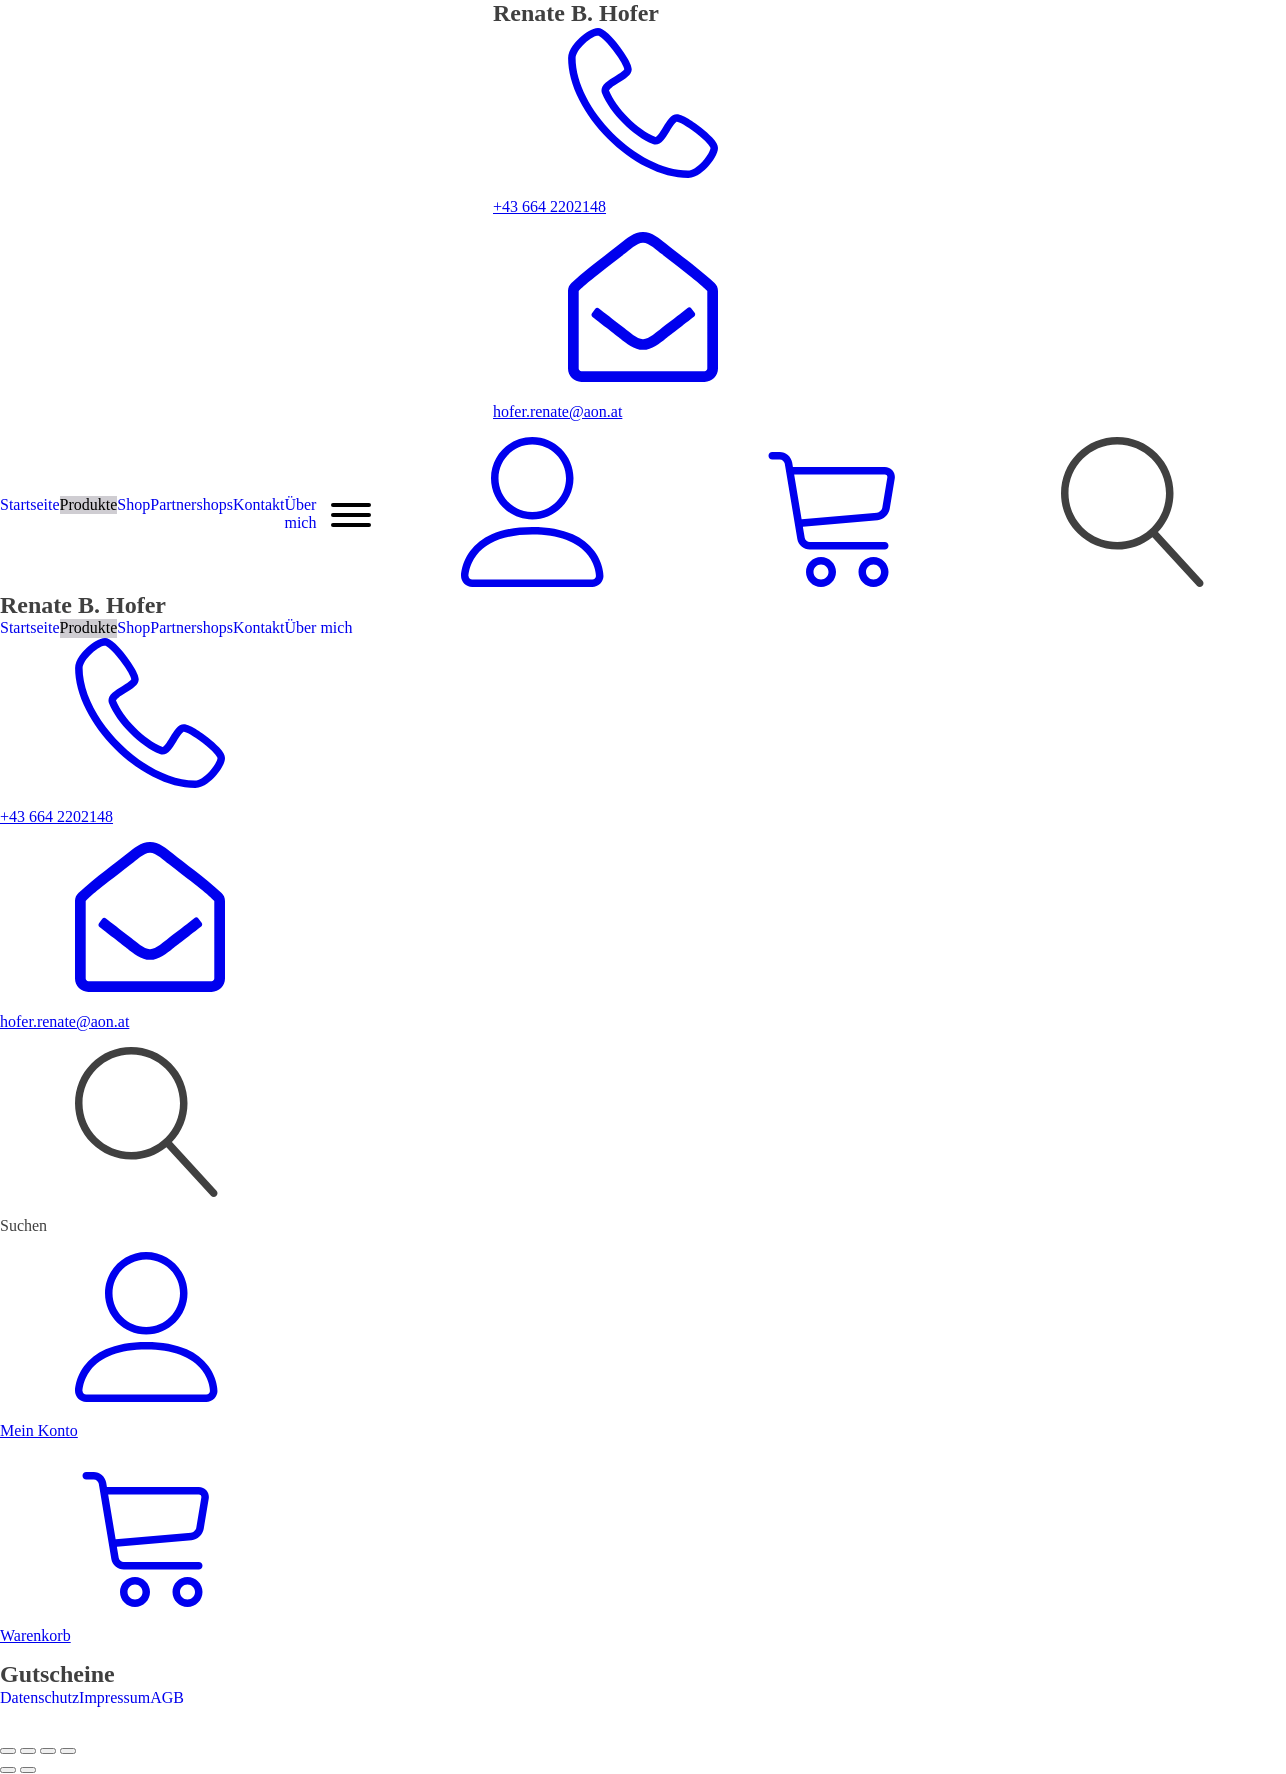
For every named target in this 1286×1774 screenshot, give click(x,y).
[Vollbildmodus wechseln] (28, 1751)
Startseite (30, 504)
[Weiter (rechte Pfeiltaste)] (28, 1770)
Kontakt (259, 504)
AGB (167, 1697)
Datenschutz (39, 1697)
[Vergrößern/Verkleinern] (8, 1751)
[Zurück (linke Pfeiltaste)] (8, 1770)
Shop (133, 504)
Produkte (89, 504)
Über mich (300, 513)
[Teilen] (48, 1751)
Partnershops (191, 504)
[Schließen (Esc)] (68, 1751)
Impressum (114, 1697)
